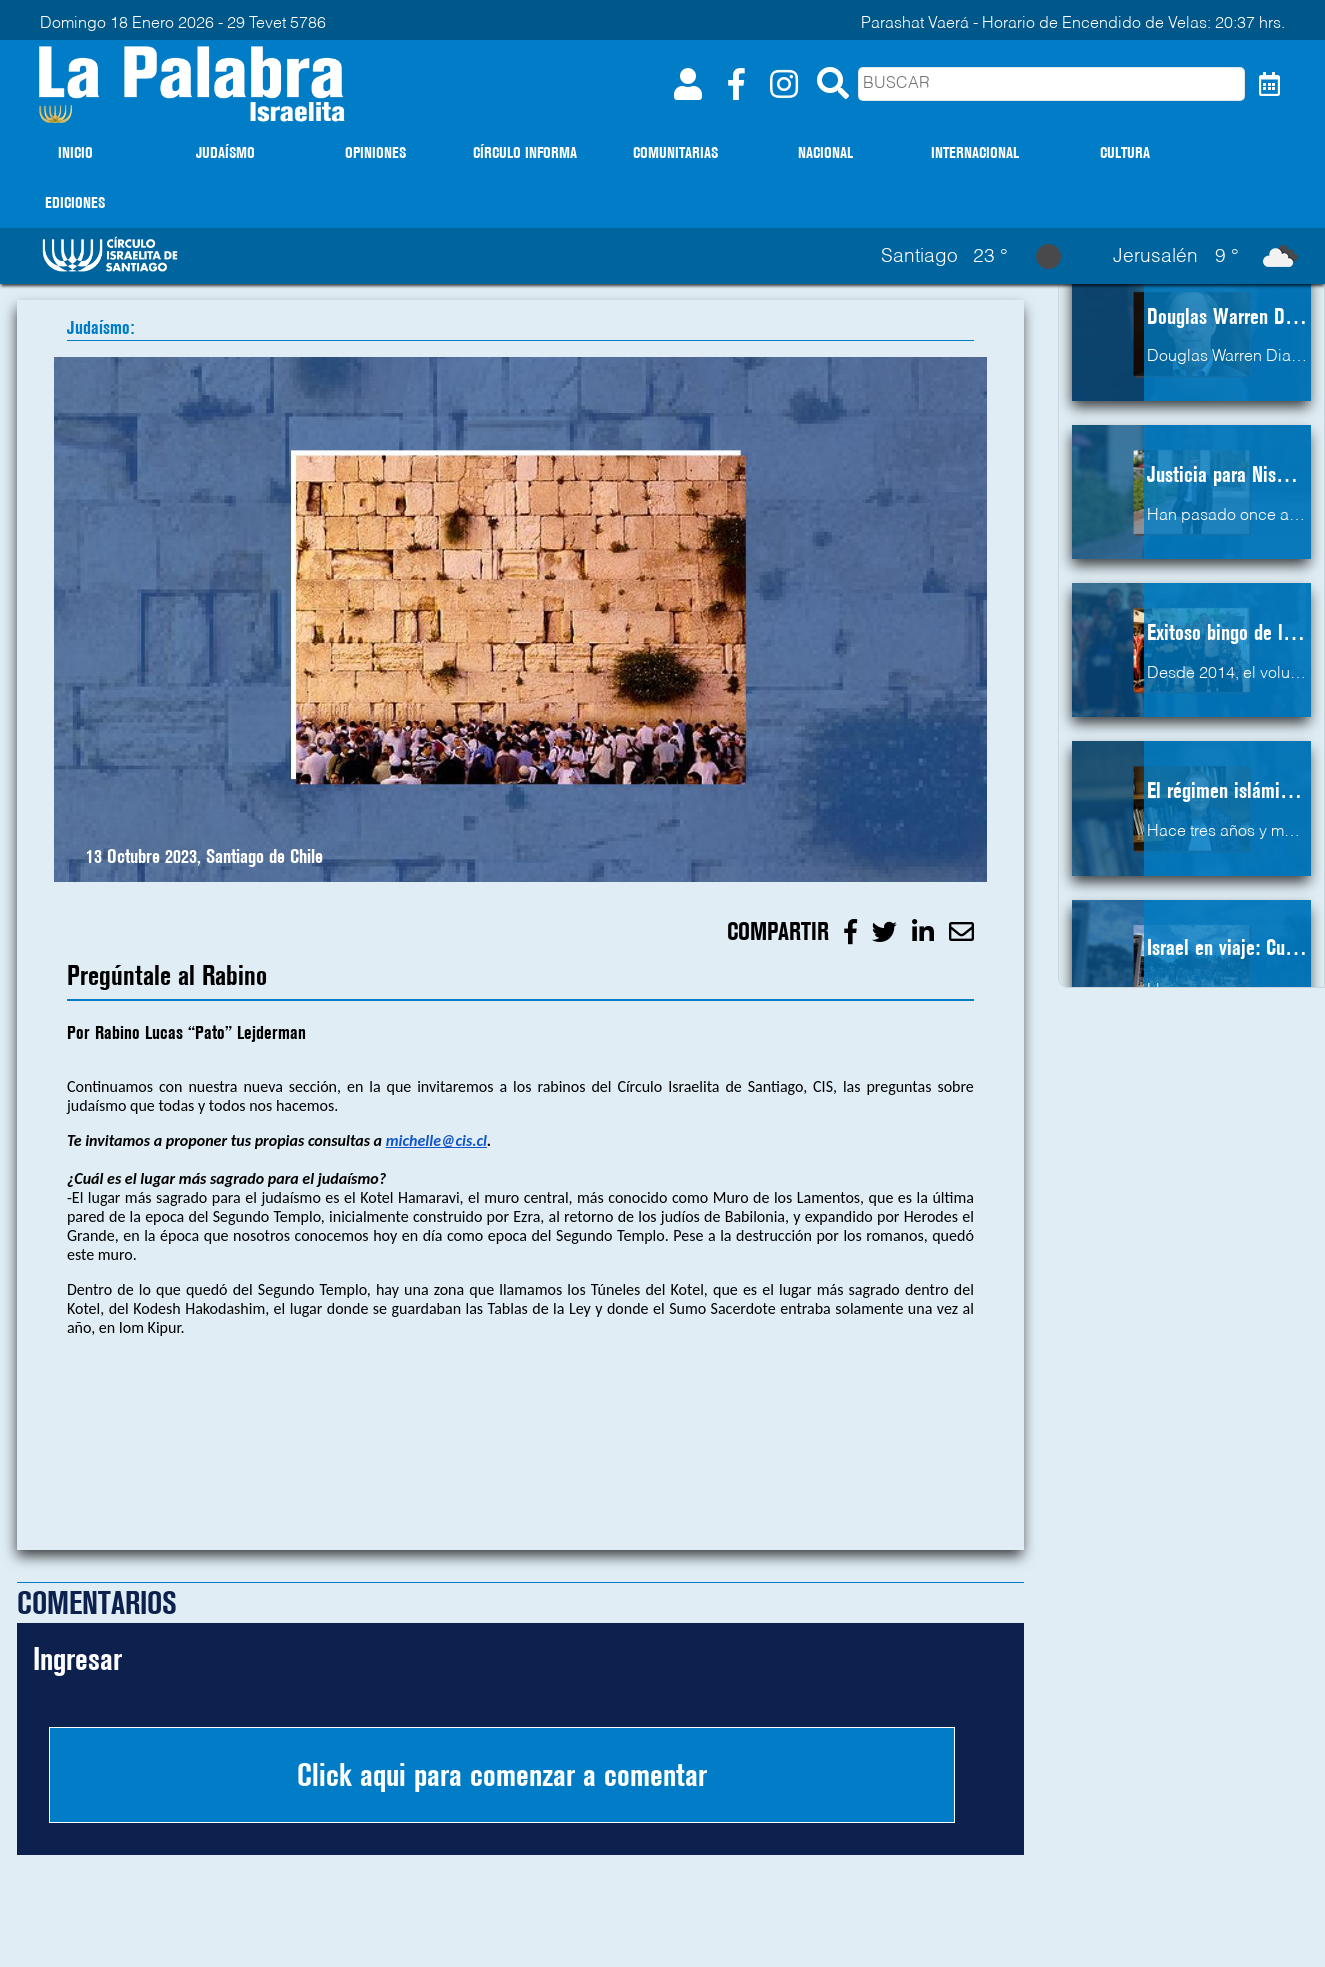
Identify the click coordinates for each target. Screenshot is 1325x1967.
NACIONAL (825, 152)
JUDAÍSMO (225, 152)
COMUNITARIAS (675, 152)
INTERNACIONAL (975, 152)
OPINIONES (375, 152)
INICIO (75, 152)
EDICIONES (75, 202)
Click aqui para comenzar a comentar (502, 1775)
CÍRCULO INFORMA (525, 152)
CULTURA (1125, 152)
